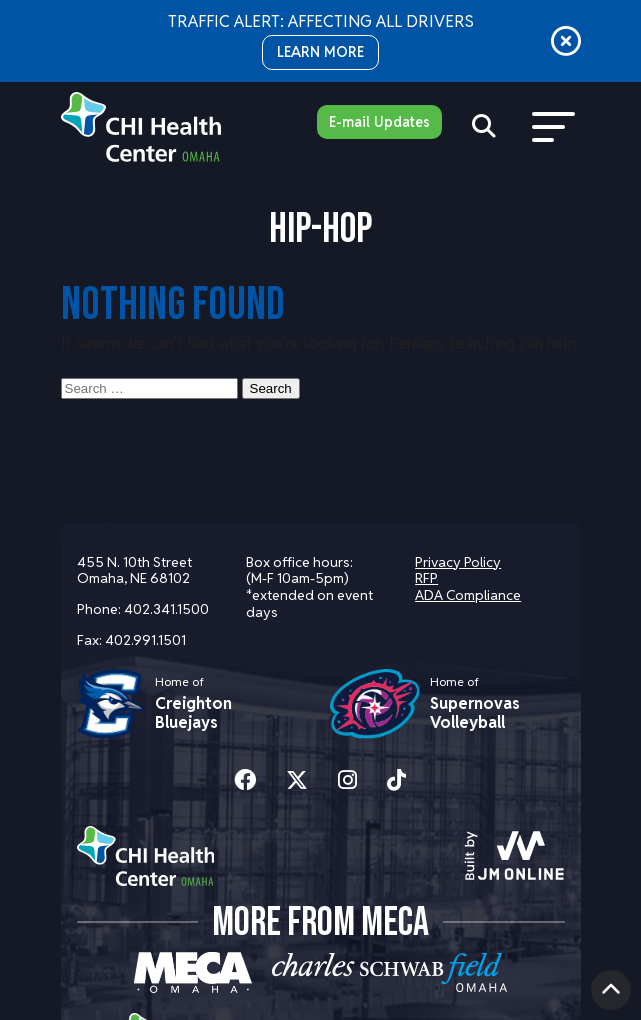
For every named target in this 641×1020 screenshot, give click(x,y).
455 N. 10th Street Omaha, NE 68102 (134, 570)
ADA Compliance (468, 595)
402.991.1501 (145, 640)
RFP (426, 578)
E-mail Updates (379, 122)
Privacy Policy (458, 562)
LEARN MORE (320, 52)
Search (271, 388)
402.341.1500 (166, 609)
